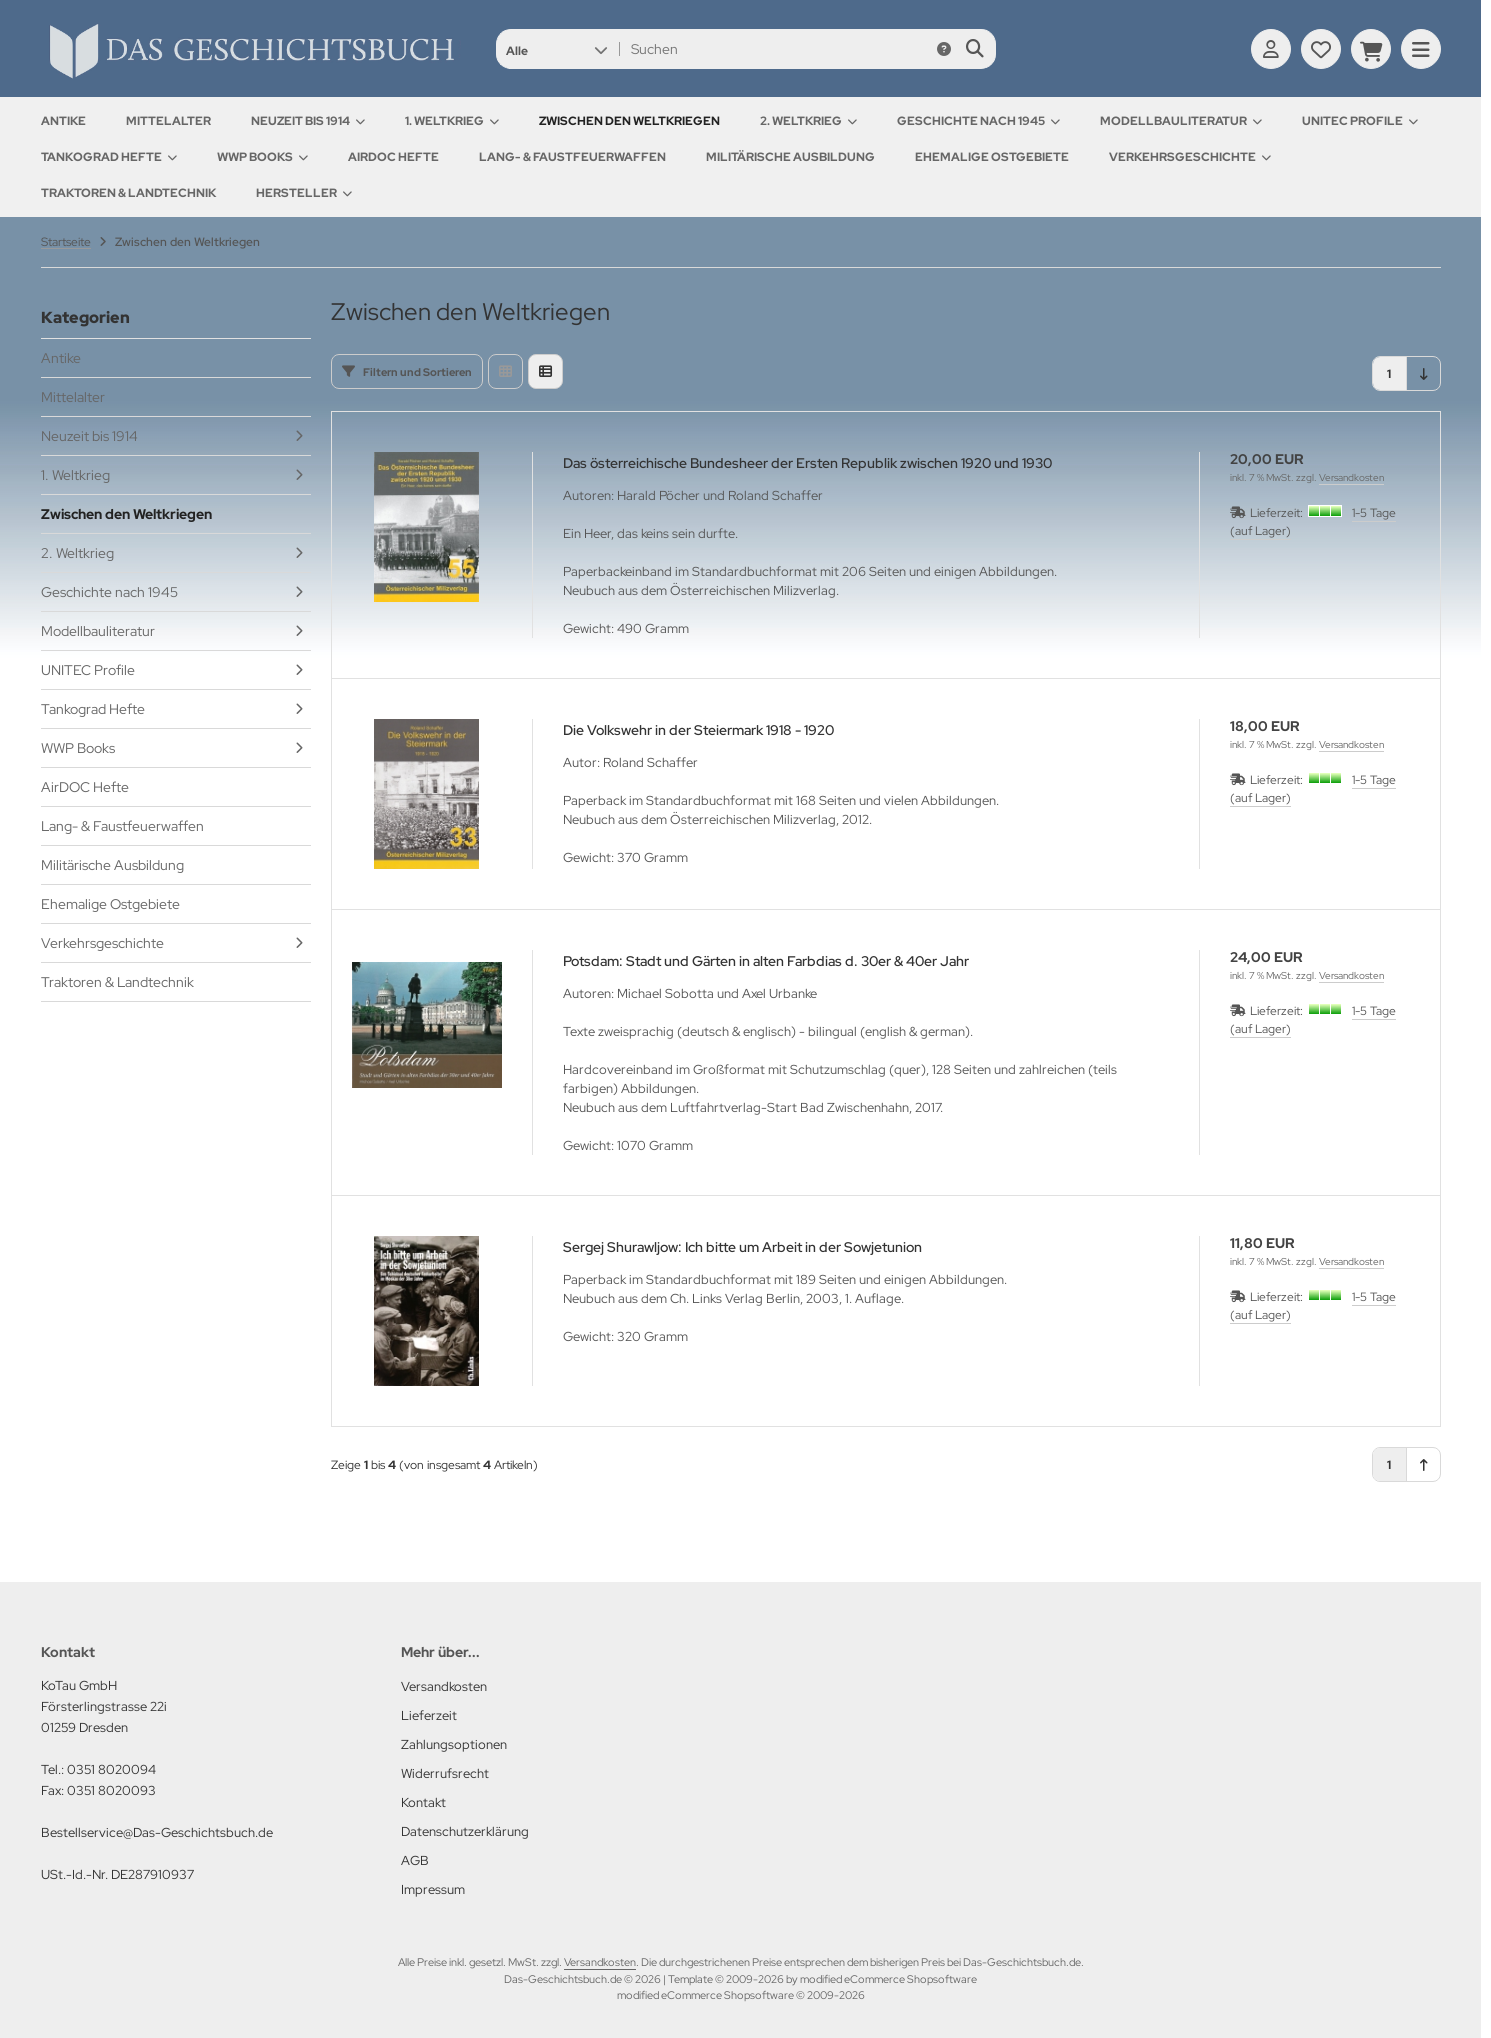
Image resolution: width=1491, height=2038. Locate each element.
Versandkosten (1351, 477)
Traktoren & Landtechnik (128, 193)
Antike (63, 121)
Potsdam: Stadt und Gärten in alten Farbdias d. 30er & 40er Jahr (766, 961)
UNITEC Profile (1360, 121)
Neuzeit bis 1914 (308, 121)
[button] (556, 49)
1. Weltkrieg (452, 121)
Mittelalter (168, 121)
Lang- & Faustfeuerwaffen (572, 157)
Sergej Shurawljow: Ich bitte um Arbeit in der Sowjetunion (742, 1247)
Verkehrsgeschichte (1190, 157)
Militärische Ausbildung (790, 157)
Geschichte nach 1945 (978, 121)
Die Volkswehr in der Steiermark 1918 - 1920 (698, 730)
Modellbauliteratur (1181, 121)
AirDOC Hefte (393, 157)
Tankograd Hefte (109, 157)
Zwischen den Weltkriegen (629, 121)
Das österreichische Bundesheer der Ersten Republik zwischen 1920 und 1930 (807, 463)
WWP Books (262, 157)
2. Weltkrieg (808, 121)
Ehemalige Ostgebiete (992, 157)
